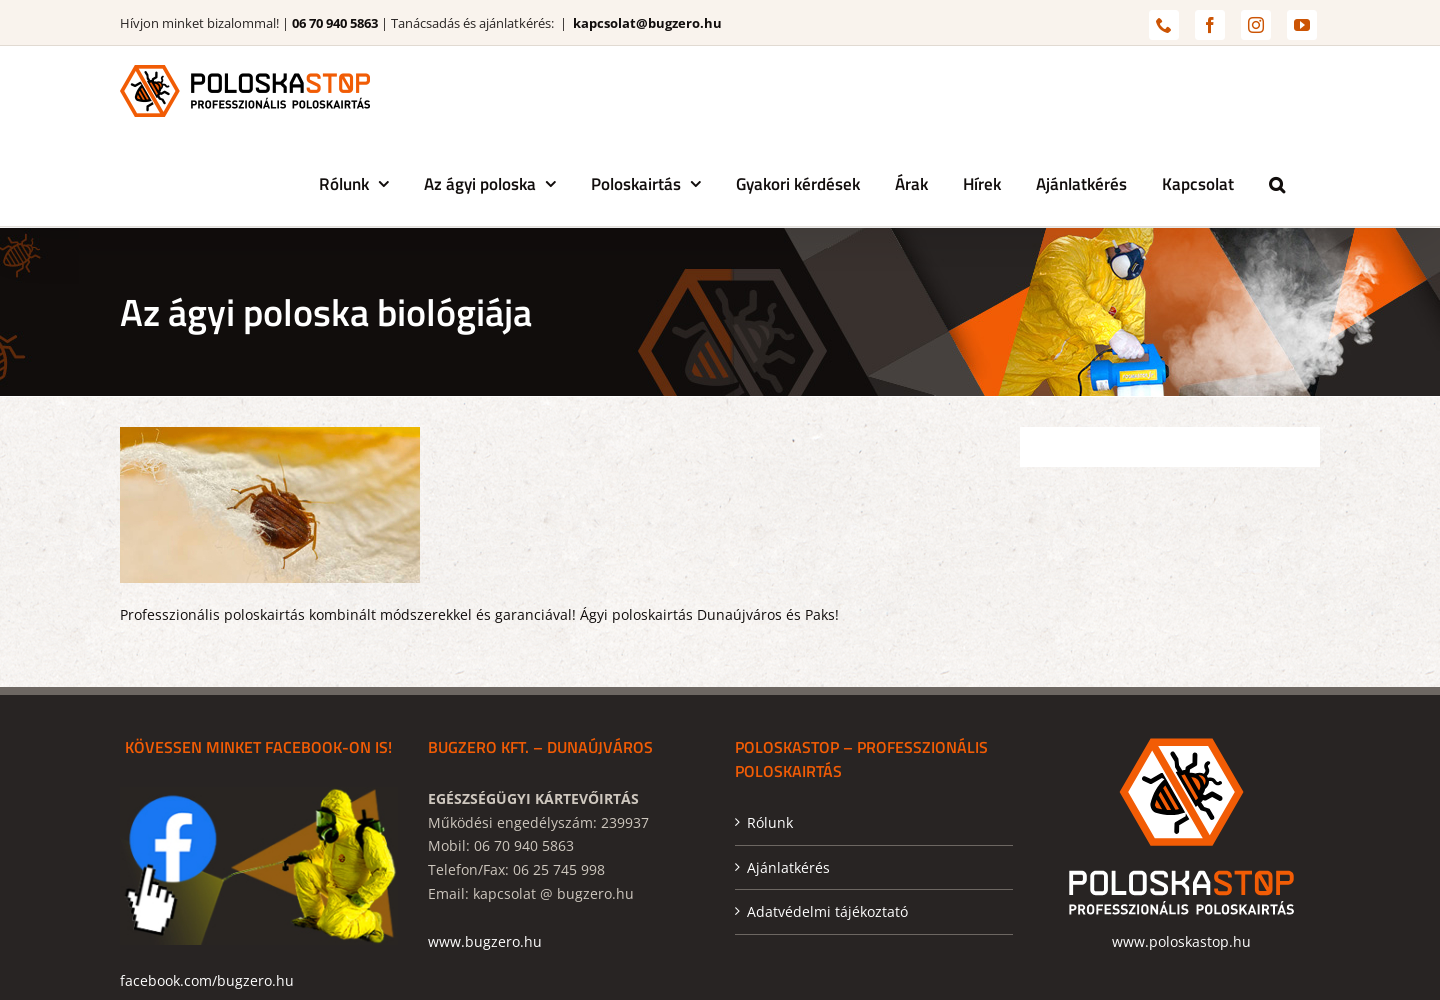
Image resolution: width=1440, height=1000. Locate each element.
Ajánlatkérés (788, 867)
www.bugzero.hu (485, 941)
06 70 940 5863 (335, 23)
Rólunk (770, 822)
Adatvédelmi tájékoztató (827, 911)
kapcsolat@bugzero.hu (647, 23)
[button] (1277, 181)
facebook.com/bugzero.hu (207, 980)
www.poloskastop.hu (1181, 941)
